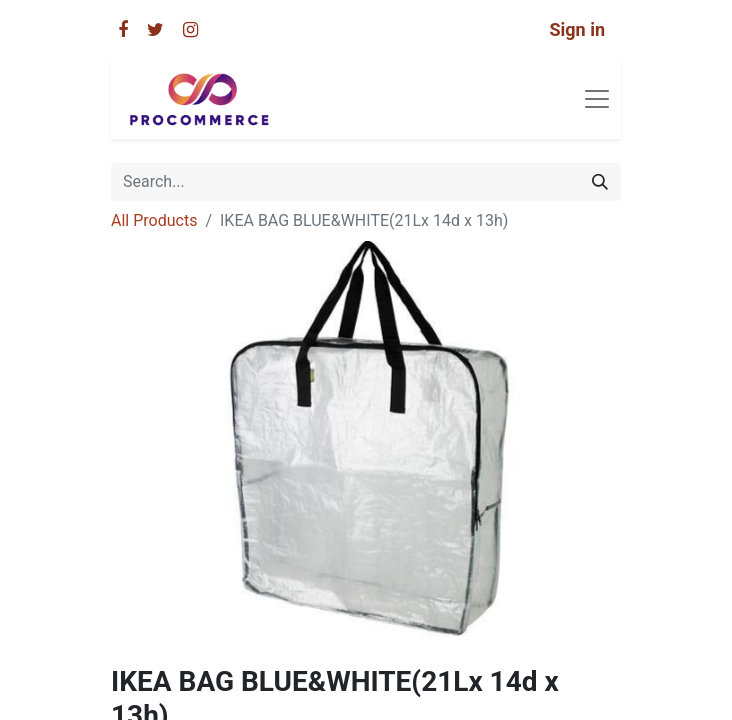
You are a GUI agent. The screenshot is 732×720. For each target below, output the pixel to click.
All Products (154, 220)
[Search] (600, 182)
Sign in (577, 29)
